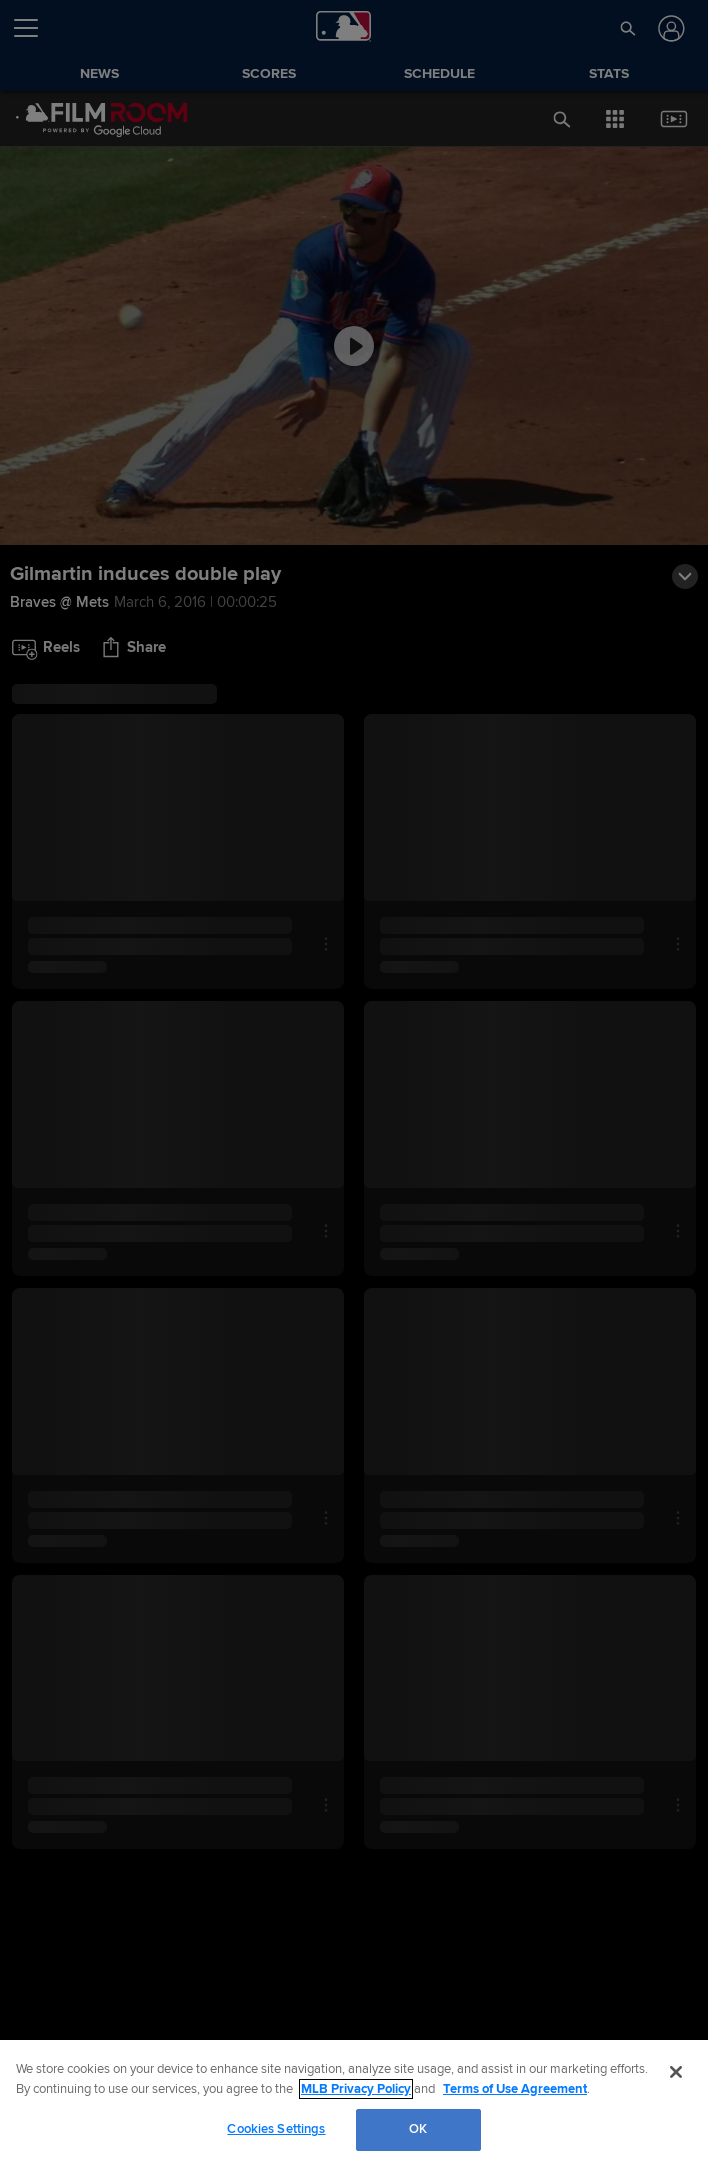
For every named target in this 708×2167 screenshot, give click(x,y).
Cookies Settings (276, 2129)
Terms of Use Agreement (515, 2089)
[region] (354, 2103)
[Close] (676, 2072)
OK (418, 2129)
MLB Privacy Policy (356, 2089)
